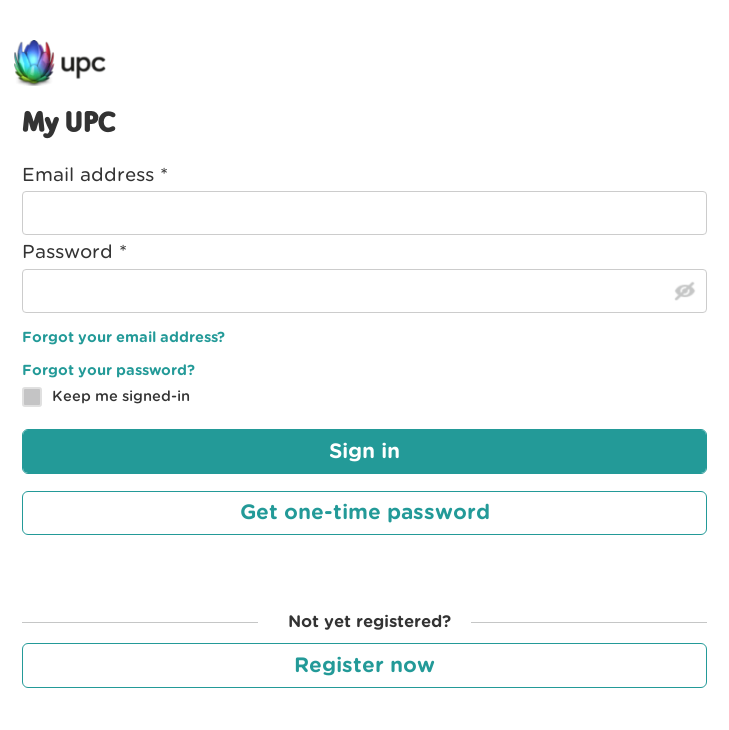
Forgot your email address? (123, 337)
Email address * (95, 174)
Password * (74, 251)
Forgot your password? (108, 370)
